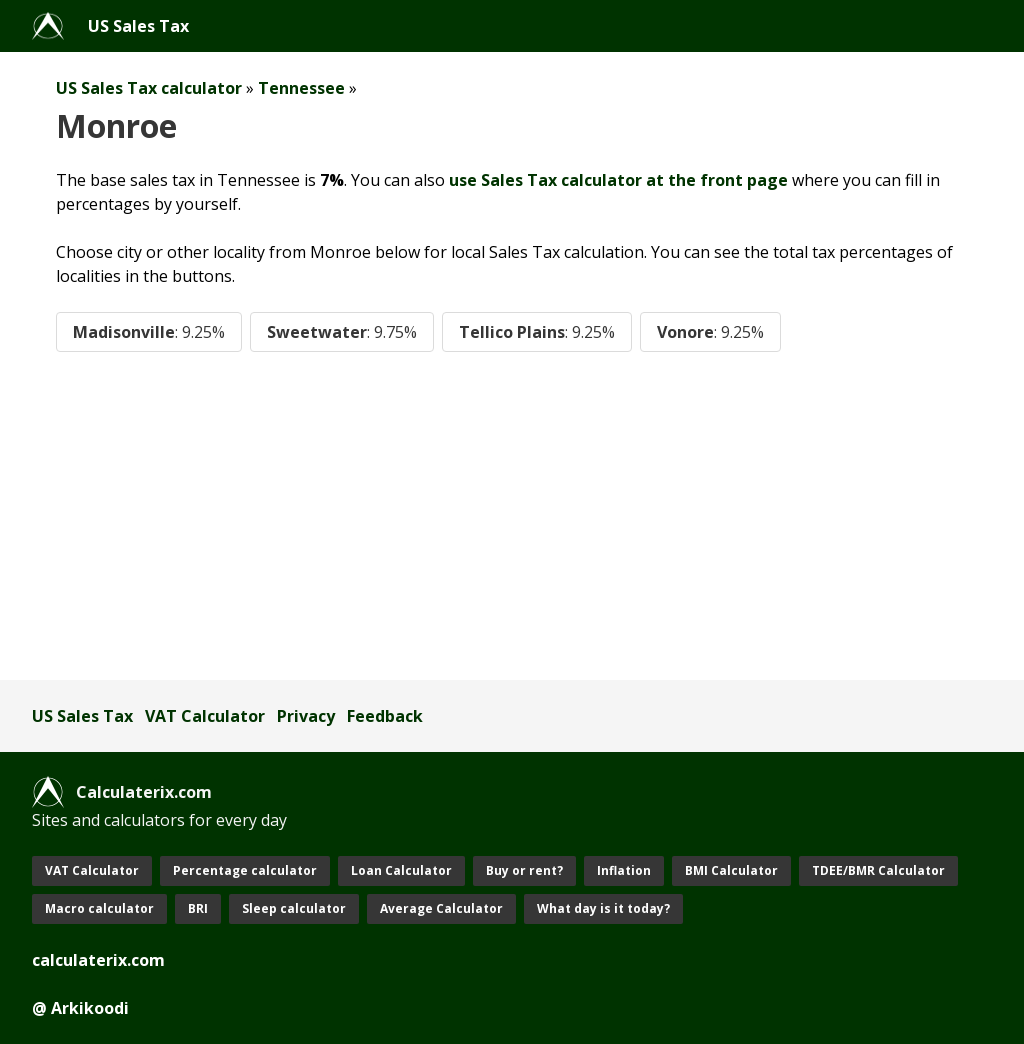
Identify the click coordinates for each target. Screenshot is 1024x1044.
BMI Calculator (731, 870)
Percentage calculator (245, 870)
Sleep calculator (294, 908)
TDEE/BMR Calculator (878, 870)
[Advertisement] (512, 516)
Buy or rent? (524, 870)
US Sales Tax (138, 26)
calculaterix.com (98, 960)
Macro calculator (99, 908)
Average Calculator (441, 908)
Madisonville (149, 332)
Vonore (710, 332)
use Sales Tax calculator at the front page (618, 180)
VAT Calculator (205, 716)
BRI (198, 908)
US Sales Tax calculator (149, 88)
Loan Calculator (401, 870)
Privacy (306, 716)
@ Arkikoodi (80, 1008)
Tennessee (301, 88)
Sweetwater (342, 332)
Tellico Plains (537, 332)
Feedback (385, 716)
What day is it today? (603, 908)
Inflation (624, 870)
